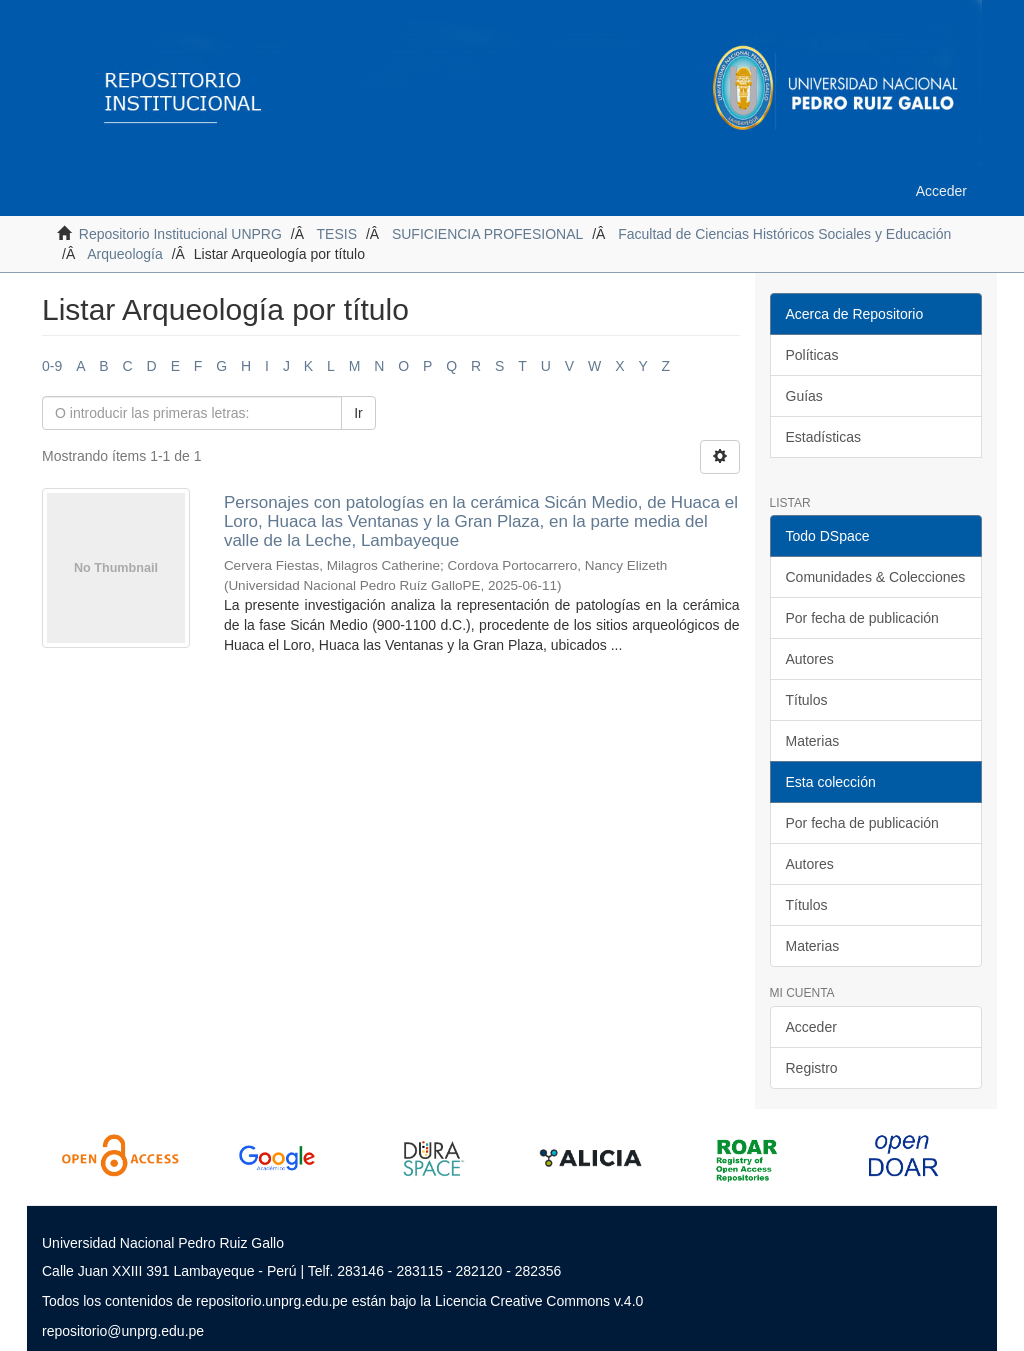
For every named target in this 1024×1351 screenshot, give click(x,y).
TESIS (337, 234)
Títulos (807, 700)
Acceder (811, 1027)
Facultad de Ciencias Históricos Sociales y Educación (784, 234)
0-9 (52, 366)
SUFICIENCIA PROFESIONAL (487, 234)
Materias (813, 741)
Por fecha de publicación (862, 618)
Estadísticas (823, 437)
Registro (812, 1068)
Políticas (812, 355)
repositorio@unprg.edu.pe (123, 1331)
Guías (804, 396)
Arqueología (125, 254)
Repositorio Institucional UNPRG (180, 234)
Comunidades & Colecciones (876, 577)
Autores (810, 659)
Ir (358, 413)
